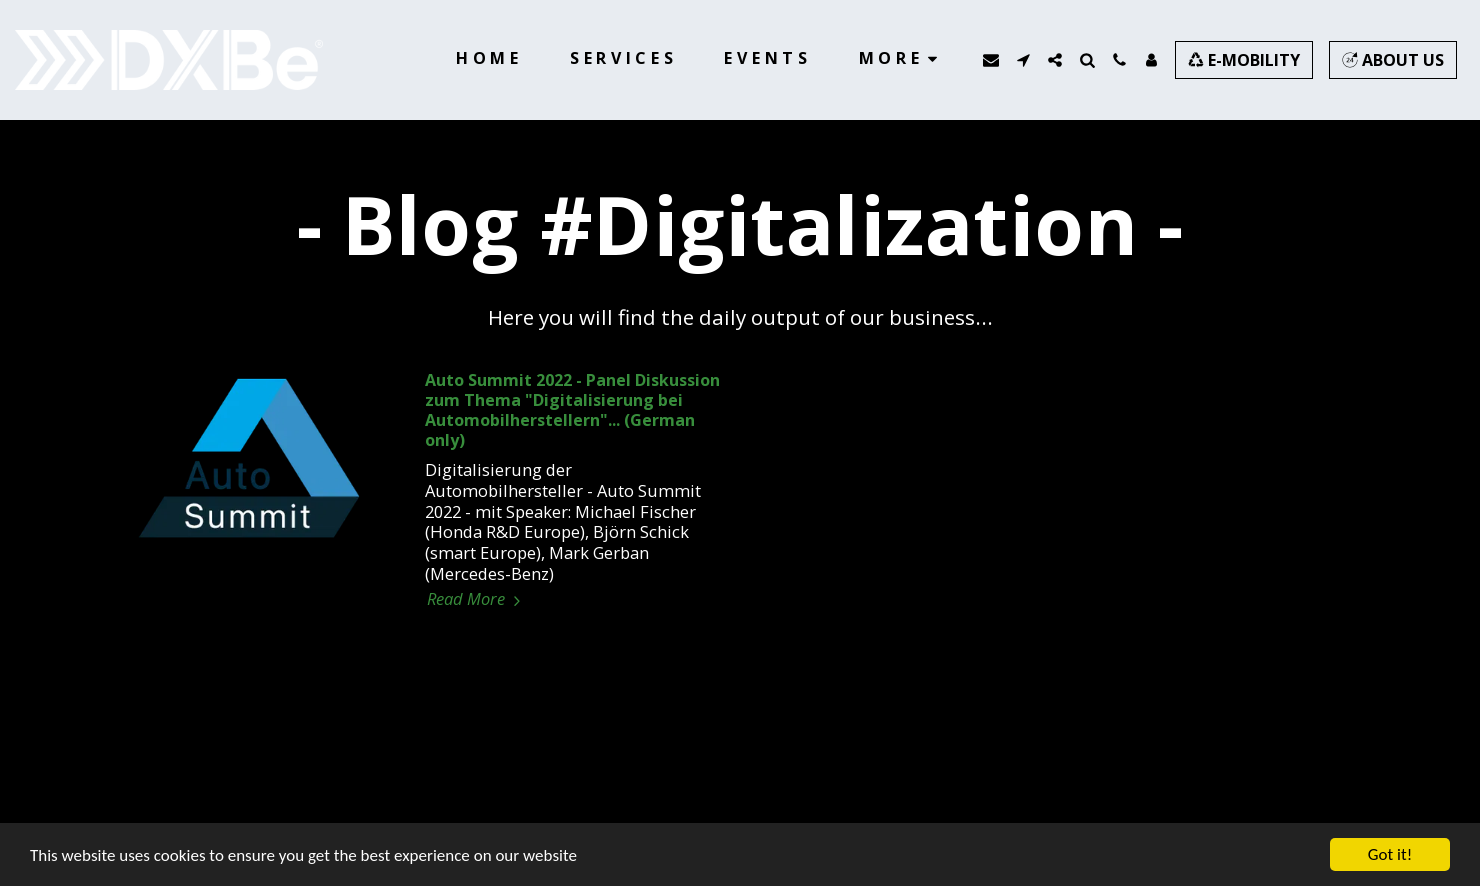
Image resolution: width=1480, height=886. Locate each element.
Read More (476, 598)
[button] (991, 60)
